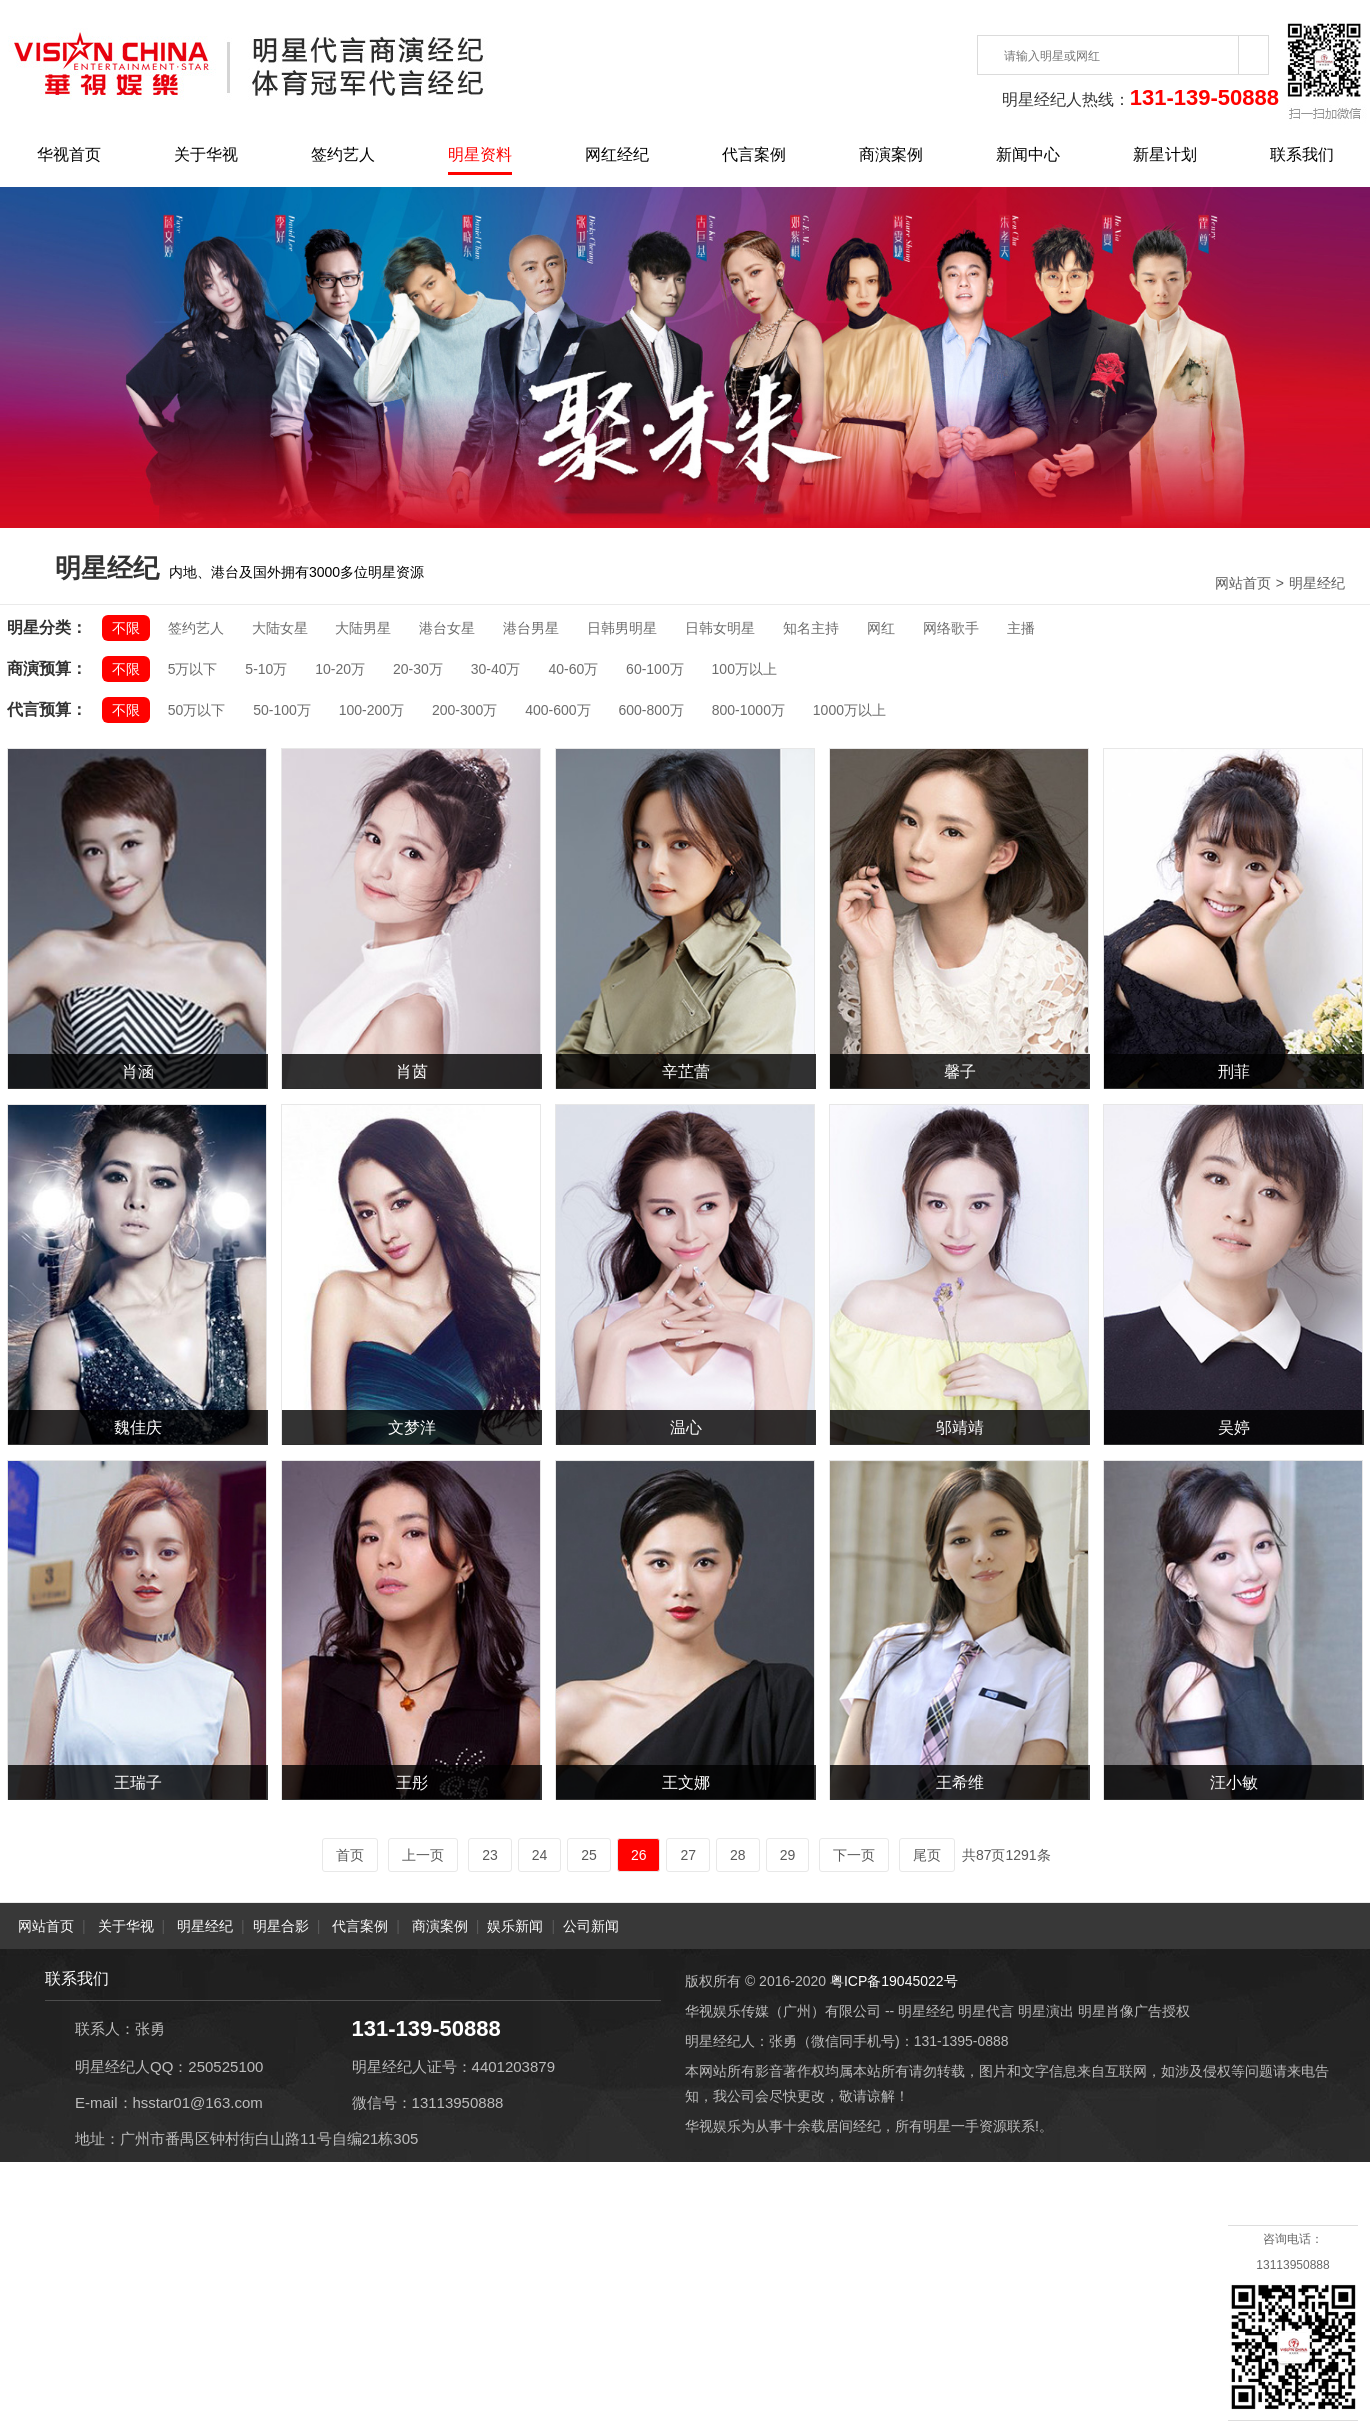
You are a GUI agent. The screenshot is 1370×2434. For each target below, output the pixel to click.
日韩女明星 (720, 628)
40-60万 (573, 669)
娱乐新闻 (515, 1926)
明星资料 (480, 154)
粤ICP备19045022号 (894, 1981)
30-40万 (496, 669)
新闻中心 (1028, 154)
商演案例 (891, 154)
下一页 (854, 1855)
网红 (881, 628)
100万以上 (744, 669)
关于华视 (206, 154)
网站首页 (1243, 583)
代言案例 (754, 154)
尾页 (927, 1855)
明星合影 (281, 1926)
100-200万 (371, 710)
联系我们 (1302, 154)
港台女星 (447, 628)
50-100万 (282, 710)
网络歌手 (951, 628)
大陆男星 (363, 628)
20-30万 (418, 669)
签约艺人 (343, 154)
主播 (1021, 628)
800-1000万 (748, 710)
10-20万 (340, 669)
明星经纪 (1317, 583)
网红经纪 (617, 154)
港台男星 (531, 628)
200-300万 (464, 710)
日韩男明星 (622, 628)
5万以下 (193, 669)
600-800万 (650, 710)
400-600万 (557, 710)
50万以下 (197, 710)
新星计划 (1165, 154)
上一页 (423, 1855)
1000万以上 (849, 710)
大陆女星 (280, 628)
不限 (126, 628)
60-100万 (655, 669)
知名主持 (811, 628)
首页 (350, 1855)
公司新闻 (591, 1926)
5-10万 (266, 669)
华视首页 (69, 154)
